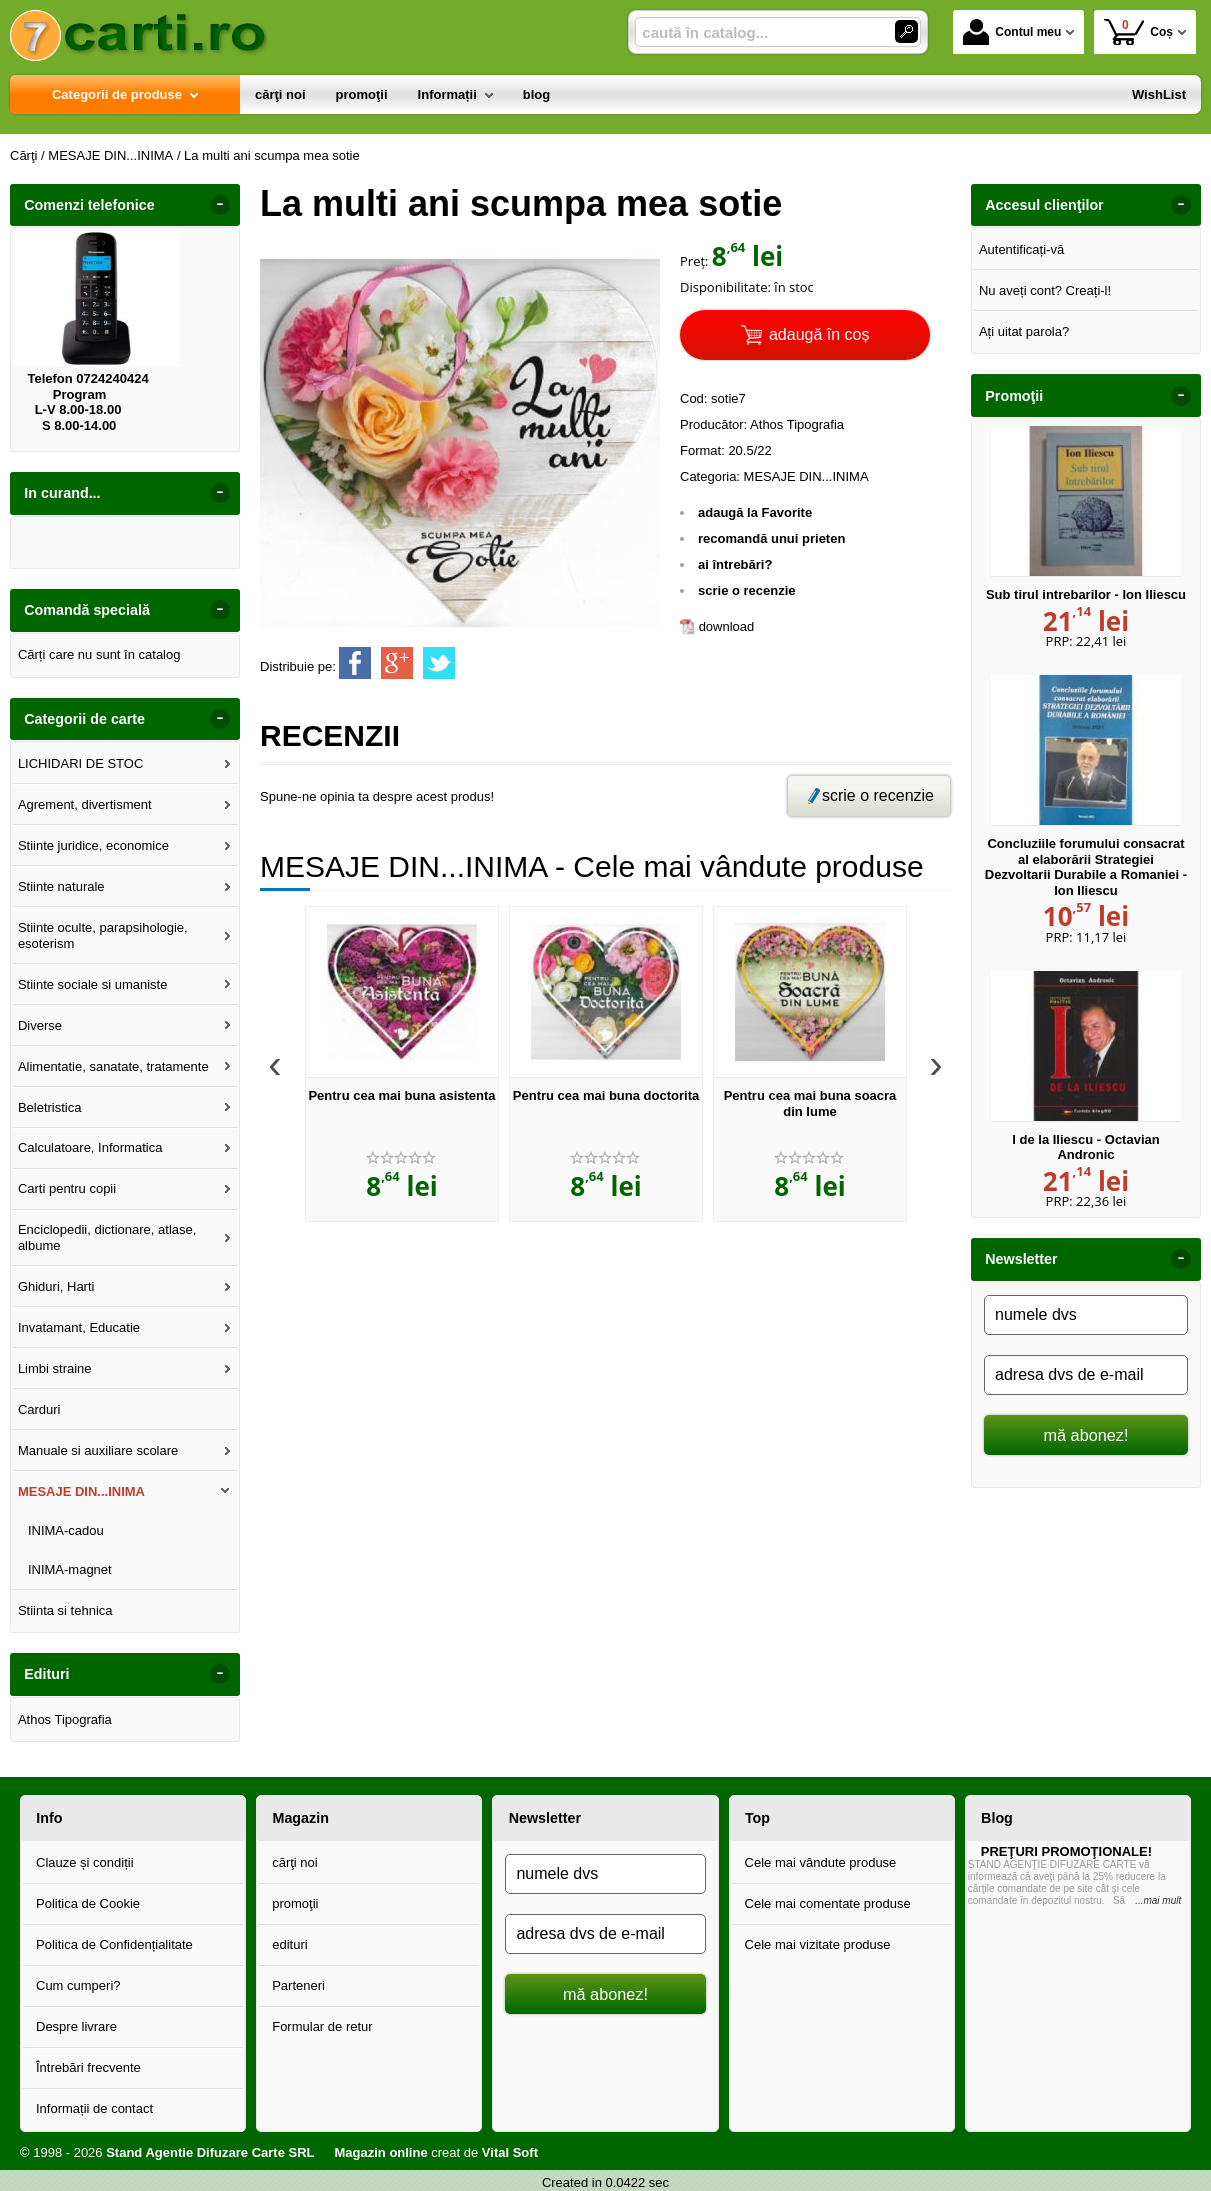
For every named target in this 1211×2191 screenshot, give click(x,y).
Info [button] (49, 1818)
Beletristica (50, 1107)
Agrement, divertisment (85, 804)
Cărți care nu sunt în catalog (99, 654)
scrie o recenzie (747, 590)
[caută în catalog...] (757, 32)
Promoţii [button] (1014, 396)
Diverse (40, 1025)
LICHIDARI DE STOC (80, 763)
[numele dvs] (1086, 1315)
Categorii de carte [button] (84, 719)
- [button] (220, 205)
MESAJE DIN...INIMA (81, 1491)
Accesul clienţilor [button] (1044, 205)
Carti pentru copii (67, 1188)
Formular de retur (322, 2026)
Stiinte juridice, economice (93, 845)
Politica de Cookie (88, 1903)
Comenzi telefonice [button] (89, 205)
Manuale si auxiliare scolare (98, 1450)
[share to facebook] (355, 663)
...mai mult (1158, 1900)
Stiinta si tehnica (65, 1610)
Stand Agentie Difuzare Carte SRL (210, 2152)
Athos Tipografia (65, 1719)
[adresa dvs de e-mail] (1086, 1375)
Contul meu (1012, 32)
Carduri (39, 1409)
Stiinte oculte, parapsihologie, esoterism (103, 935)
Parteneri (298, 1985)
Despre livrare (76, 2026)
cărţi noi (295, 1862)
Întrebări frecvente (88, 2067)
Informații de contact (94, 2108)
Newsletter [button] (1021, 1259)
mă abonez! (1086, 1435)
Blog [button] (997, 1818)
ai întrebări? (735, 564)
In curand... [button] (62, 493)
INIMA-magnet (70, 1569)
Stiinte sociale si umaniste (93, 984)
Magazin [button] (300, 1818)
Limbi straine (55, 1368)
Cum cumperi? (78, 1985)
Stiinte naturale (61, 886)
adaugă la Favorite (755, 512)
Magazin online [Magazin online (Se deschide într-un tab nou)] (380, 2152)
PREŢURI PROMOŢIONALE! (1066, 1851)
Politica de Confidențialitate (114, 1944)
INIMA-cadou (66, 1530)
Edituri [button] (46, 1674)
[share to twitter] (439, 663)
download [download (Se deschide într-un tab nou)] (727, 626)
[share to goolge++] (397, 663)
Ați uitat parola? (1024, 331)
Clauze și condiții (85, 1862)
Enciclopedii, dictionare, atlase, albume (107, 1237)
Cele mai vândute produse (821, 1862)
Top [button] (757, 1818)
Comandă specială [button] (87, 610)
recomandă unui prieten (771, 538)
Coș (1138, 31)
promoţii (295, 1903)
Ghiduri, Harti (56, 1286)
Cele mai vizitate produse (818, 1944)
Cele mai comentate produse (828, 1903)
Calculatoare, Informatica (90, 1147)
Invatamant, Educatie (79, 1327)
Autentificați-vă (1021, 249)
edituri (289, 1944)
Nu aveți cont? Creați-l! (1045, 290)
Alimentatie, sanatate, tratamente (113, 1066)
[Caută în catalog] (906, 31)
